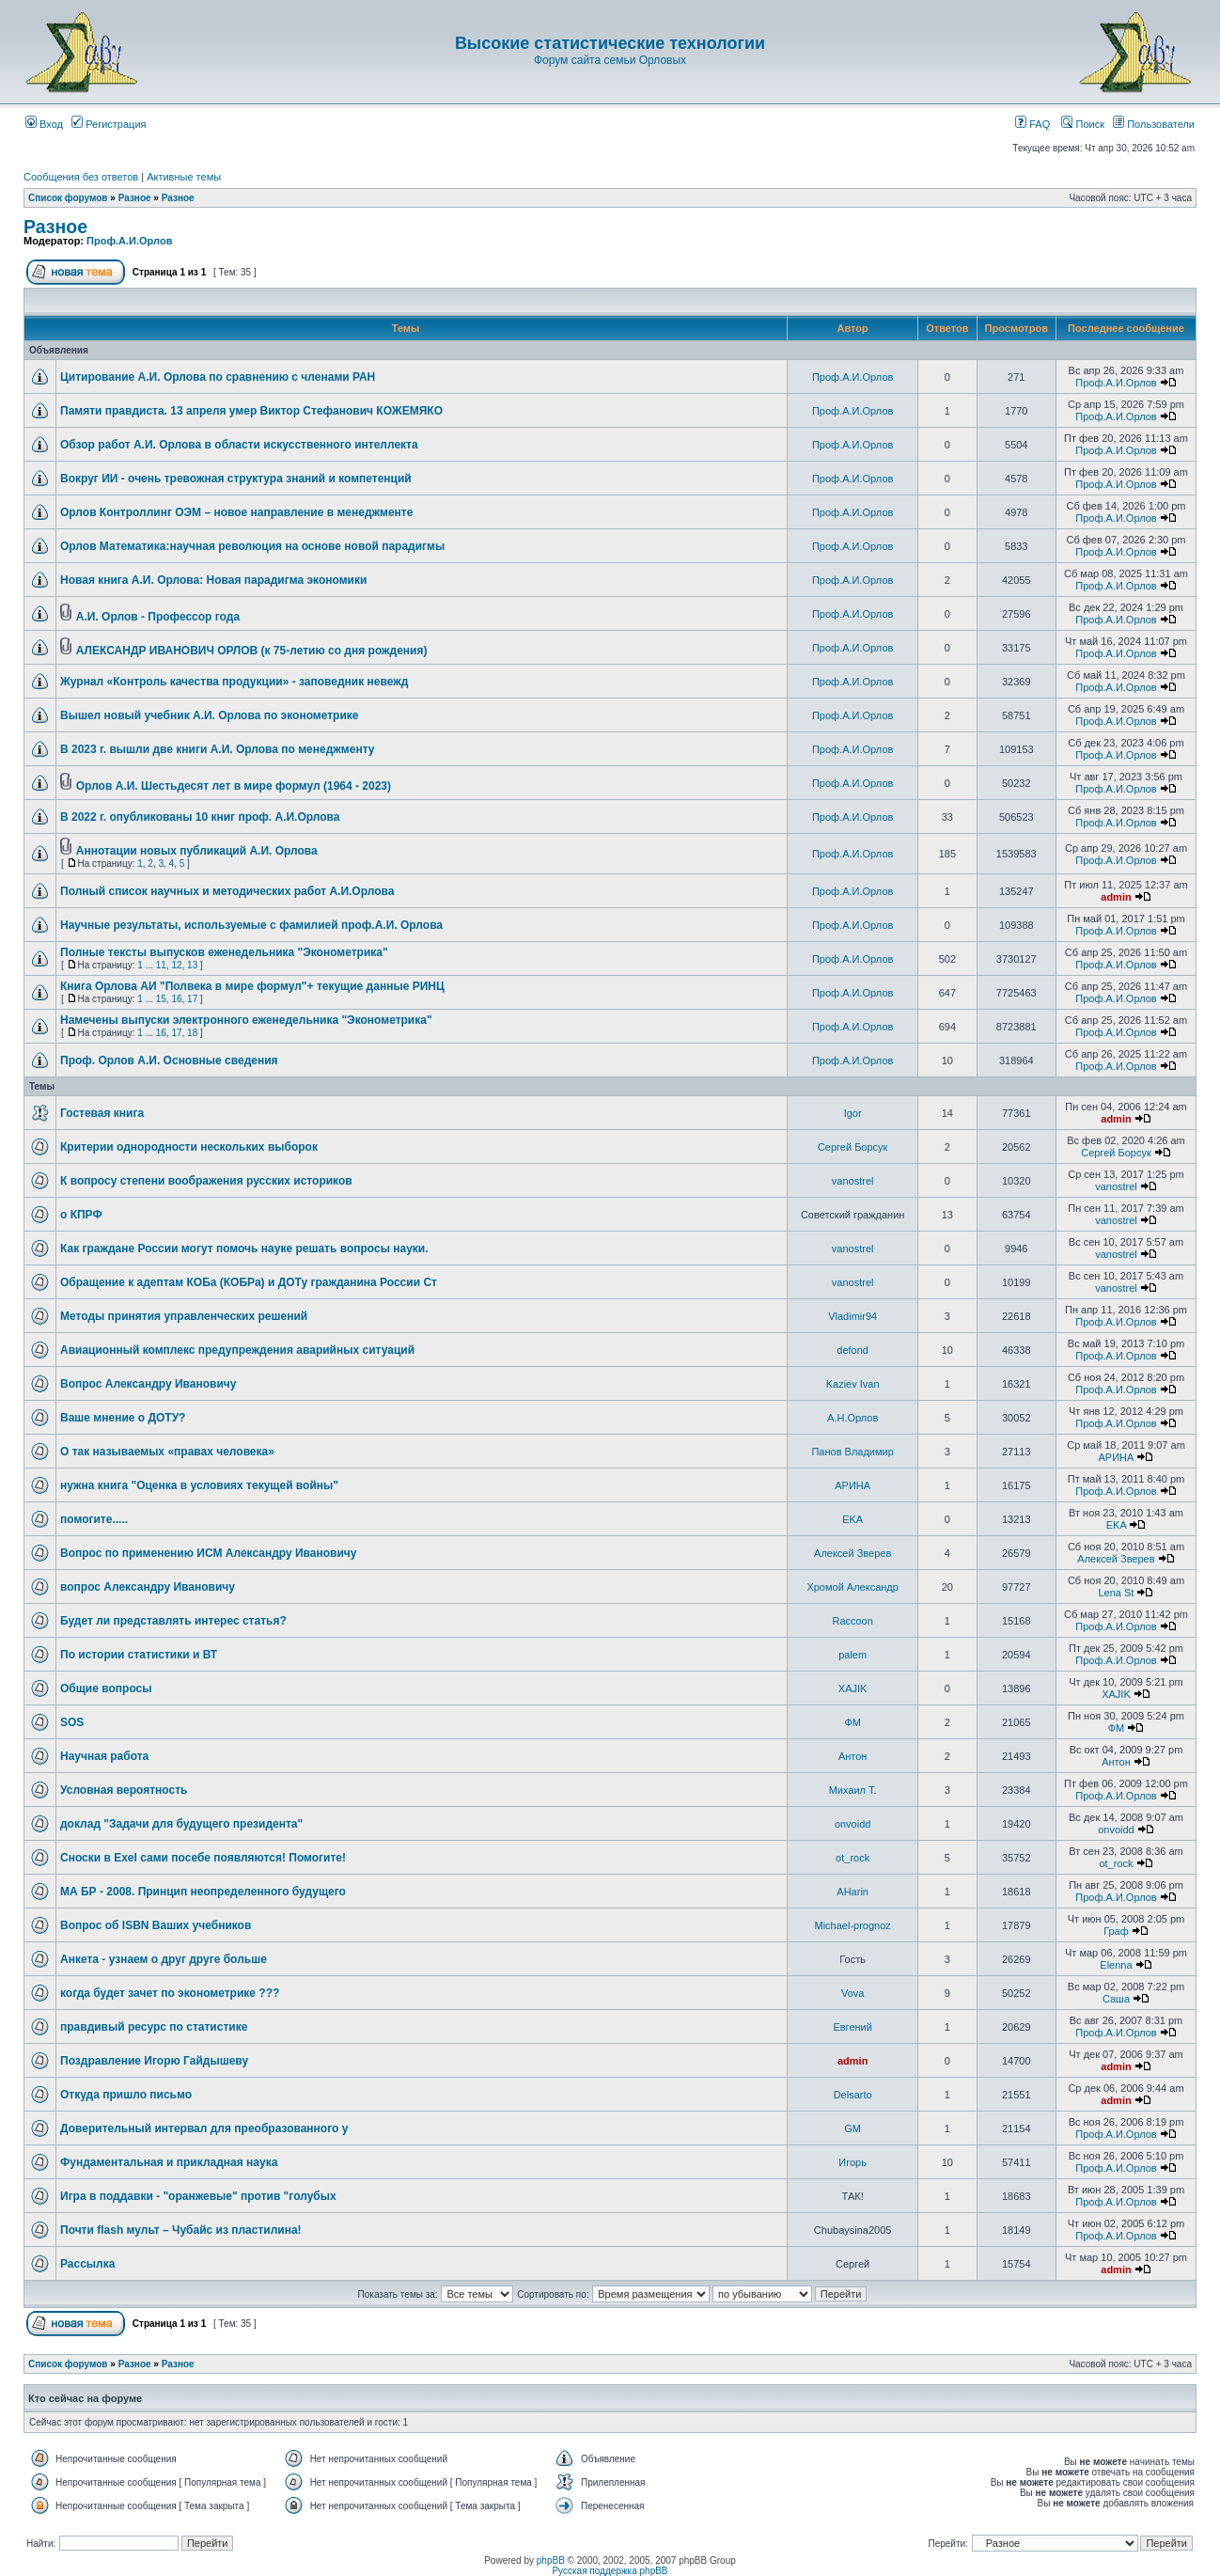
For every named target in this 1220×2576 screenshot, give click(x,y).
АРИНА (1116, 1457)
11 (161, 965)
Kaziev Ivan (853, 1384)
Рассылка (87, 2263)
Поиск (1082, 124)
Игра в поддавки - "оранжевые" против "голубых (198, 2196)
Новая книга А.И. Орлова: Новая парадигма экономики (213, 580)
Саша (1116, 1998)
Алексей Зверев (852, 1553)
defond (852, 1350)
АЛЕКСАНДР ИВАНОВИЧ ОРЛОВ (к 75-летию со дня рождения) (252, 650)
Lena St (1116, 1592)
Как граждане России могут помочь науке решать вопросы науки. (244, 1248)
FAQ (1032, 124)
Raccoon (852, 1620)
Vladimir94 (852, 1316)
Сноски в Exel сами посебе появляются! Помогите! (203, 1857)
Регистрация (108, 124)
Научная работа (104, 1756)
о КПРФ (81, 1214)
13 (192, 965)
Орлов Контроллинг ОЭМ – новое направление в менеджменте (236, 512)
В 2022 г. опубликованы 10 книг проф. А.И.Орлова (200, 817)
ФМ (852, 1722)
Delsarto (853, 2094)
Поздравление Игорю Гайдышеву (154, 2060)
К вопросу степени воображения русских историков (206, 1180)
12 (176, 965)
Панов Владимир (852, 1451)
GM (852, 2128)
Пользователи (1154, 124)
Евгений (852, 2027)
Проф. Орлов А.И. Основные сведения (169, 1060)
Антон (853, 1756)
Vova (852, 1993)
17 (192, 999)
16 (176, 999)
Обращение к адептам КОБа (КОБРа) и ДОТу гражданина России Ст (248, 1282)
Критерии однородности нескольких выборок (189, 1147)
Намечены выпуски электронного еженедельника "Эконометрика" (246, 1020)
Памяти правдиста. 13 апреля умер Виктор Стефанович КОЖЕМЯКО (251, 410)
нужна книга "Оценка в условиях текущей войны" (199, 1485)
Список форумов (68, 198)
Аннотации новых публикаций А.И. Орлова (197, 850)
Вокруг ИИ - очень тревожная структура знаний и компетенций (236, 478)
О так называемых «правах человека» (167, 1451)
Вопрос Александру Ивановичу (148, 1383)
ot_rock (852, 1857)
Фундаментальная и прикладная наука (168, 2162)
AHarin (852, 1891)
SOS (72, 1722)
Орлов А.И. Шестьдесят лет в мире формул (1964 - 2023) (233, 786)
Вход (44, 124)
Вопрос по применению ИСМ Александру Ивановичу (208, 1553)
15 (161, 999)
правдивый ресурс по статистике (153, 2027)
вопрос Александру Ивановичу (147, 1587)
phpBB (551, 2560)
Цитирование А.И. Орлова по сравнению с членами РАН (217, 377)
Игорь (852, 2162)
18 (192, 1033)
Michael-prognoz (852, 1925)
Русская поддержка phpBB (609, 2571)
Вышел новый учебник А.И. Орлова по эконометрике (209, 715)
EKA (852, 1519)
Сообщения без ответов (80, 176)
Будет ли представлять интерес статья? (173, 1620)
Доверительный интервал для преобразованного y (204, 2128)
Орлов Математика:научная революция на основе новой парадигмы (252, 546)
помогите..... (94, 1519)
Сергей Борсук (853, 1147)
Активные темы (184, 176)
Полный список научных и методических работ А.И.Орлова (227, 891)
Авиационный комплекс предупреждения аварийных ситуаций (237, 1350)
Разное (134, 198)
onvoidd (853, 1824)
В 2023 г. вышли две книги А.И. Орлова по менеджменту (217, 749)
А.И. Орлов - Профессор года (158, 616)
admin (1116, 897)
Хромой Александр (852, 1587)
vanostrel (853, 1180)
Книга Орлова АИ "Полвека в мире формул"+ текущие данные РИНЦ (252, 986)
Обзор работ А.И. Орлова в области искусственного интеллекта (239, 444)
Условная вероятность (123, 1790)
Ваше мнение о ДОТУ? (122, 1417)
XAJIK (853, 1688)
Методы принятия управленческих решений (183, 1316)
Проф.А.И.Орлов (129, 240)
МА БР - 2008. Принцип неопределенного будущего (203, 1891)
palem (852, 1654)
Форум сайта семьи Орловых (610, 60)
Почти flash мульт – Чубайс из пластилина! (181, 2230)
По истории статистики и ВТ (138, 1654)
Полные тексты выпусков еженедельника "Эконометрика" (224, 952)
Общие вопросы (105, 1688)
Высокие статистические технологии (610, 43)
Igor (853, 1113)
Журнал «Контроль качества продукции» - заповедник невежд (234, 681)
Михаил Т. (853, 1790)
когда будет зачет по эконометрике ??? (169, 1993)
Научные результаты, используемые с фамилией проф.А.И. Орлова (251, 925)
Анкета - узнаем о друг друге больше (163, 1959)
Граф (1116, 1931)
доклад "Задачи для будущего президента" (181, 1823)
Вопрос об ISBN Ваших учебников (155, 1925)
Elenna (1116, 1965)
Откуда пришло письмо (126, 2094)
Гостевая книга (102, 1113)
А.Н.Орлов (852, 1417)
